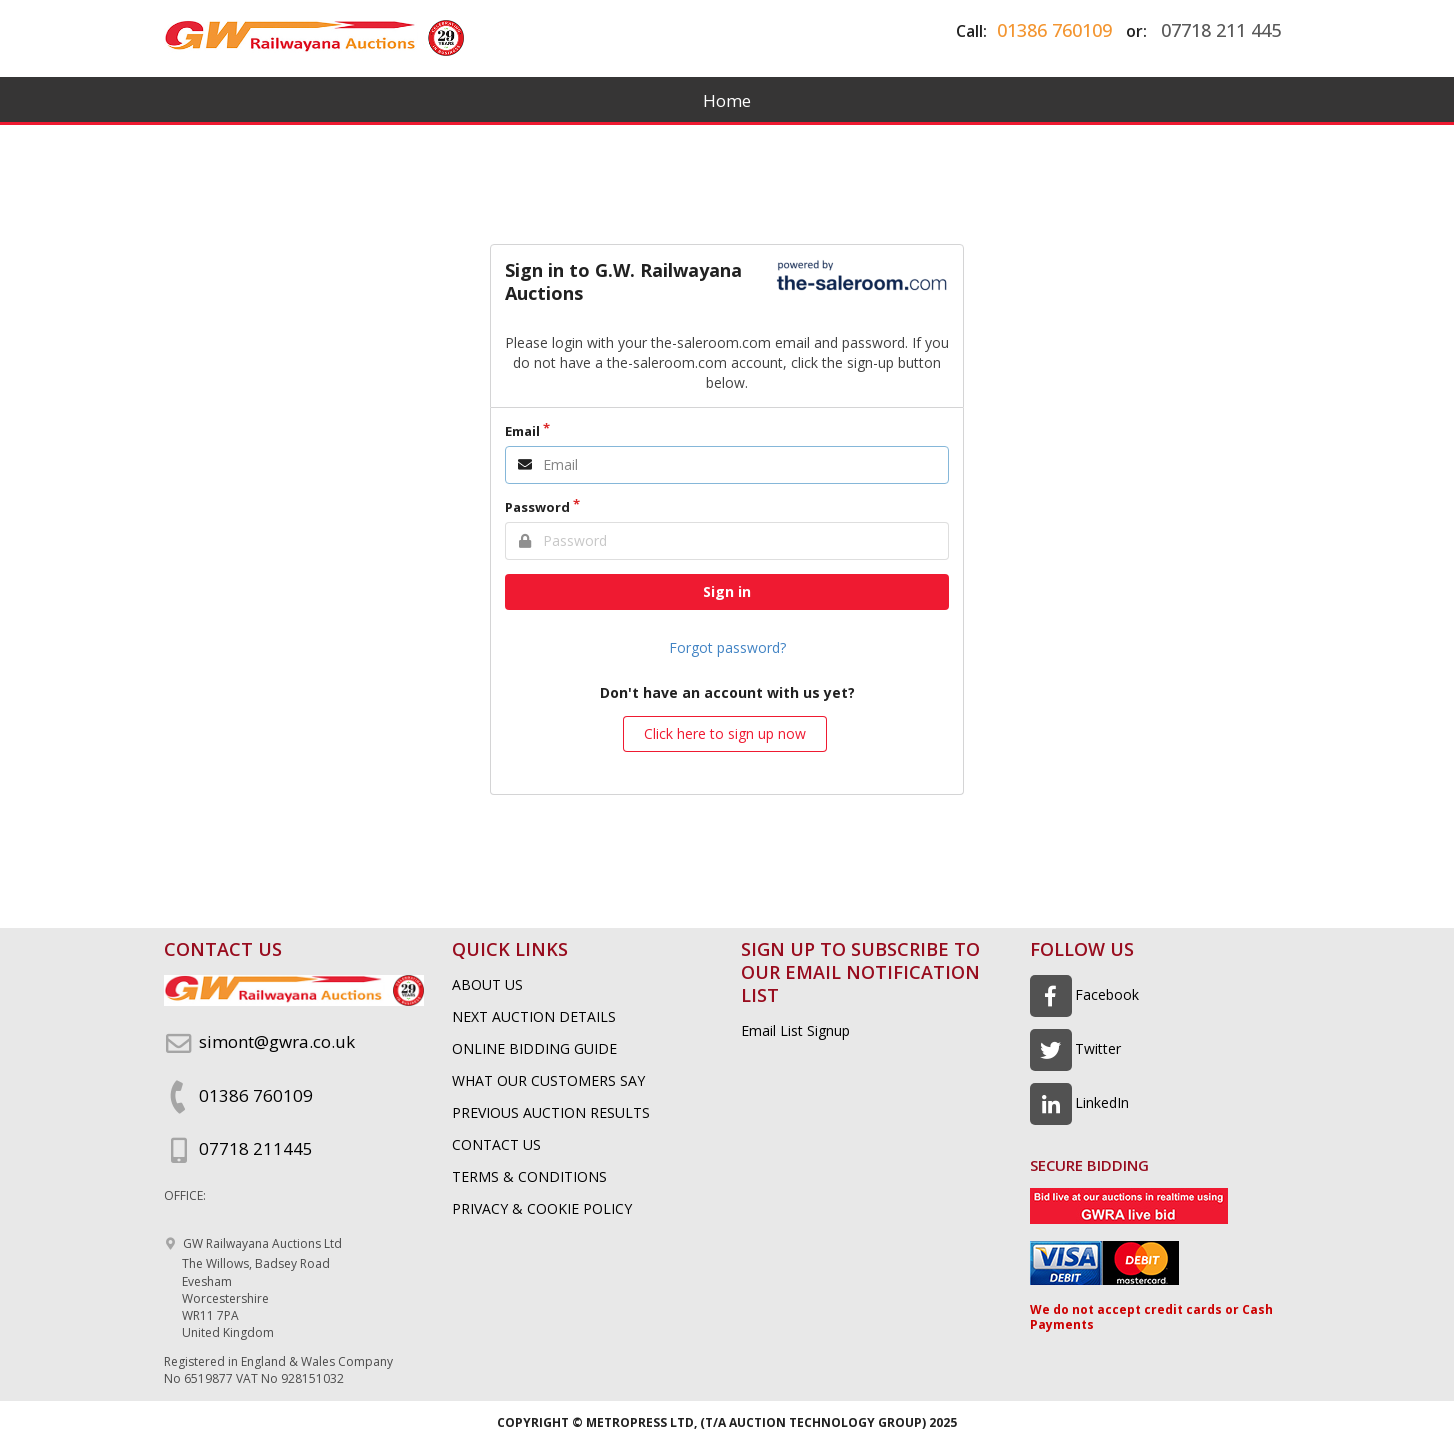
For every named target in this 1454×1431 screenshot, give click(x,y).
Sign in (727, 591)
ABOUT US (487, 984)
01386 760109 (1054, 30)
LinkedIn (1080, 1102)
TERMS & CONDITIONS (529, 1176)
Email (522, 431)
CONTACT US (496, 1144)
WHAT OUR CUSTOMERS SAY (548, 1080)
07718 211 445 (1221, 30)
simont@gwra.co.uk (259, 1041)
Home (727, 100)
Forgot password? (727, 647)
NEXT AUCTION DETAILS (534, 1016)
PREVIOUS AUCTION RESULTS (551, 1112)
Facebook (1085, 994)
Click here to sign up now (725, 733)
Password (537, 507)
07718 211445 (238, 1148)
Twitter (1076, 1048)
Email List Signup (795, 1030)
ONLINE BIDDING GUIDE (534, 1048)
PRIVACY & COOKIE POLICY (542, 1208)
